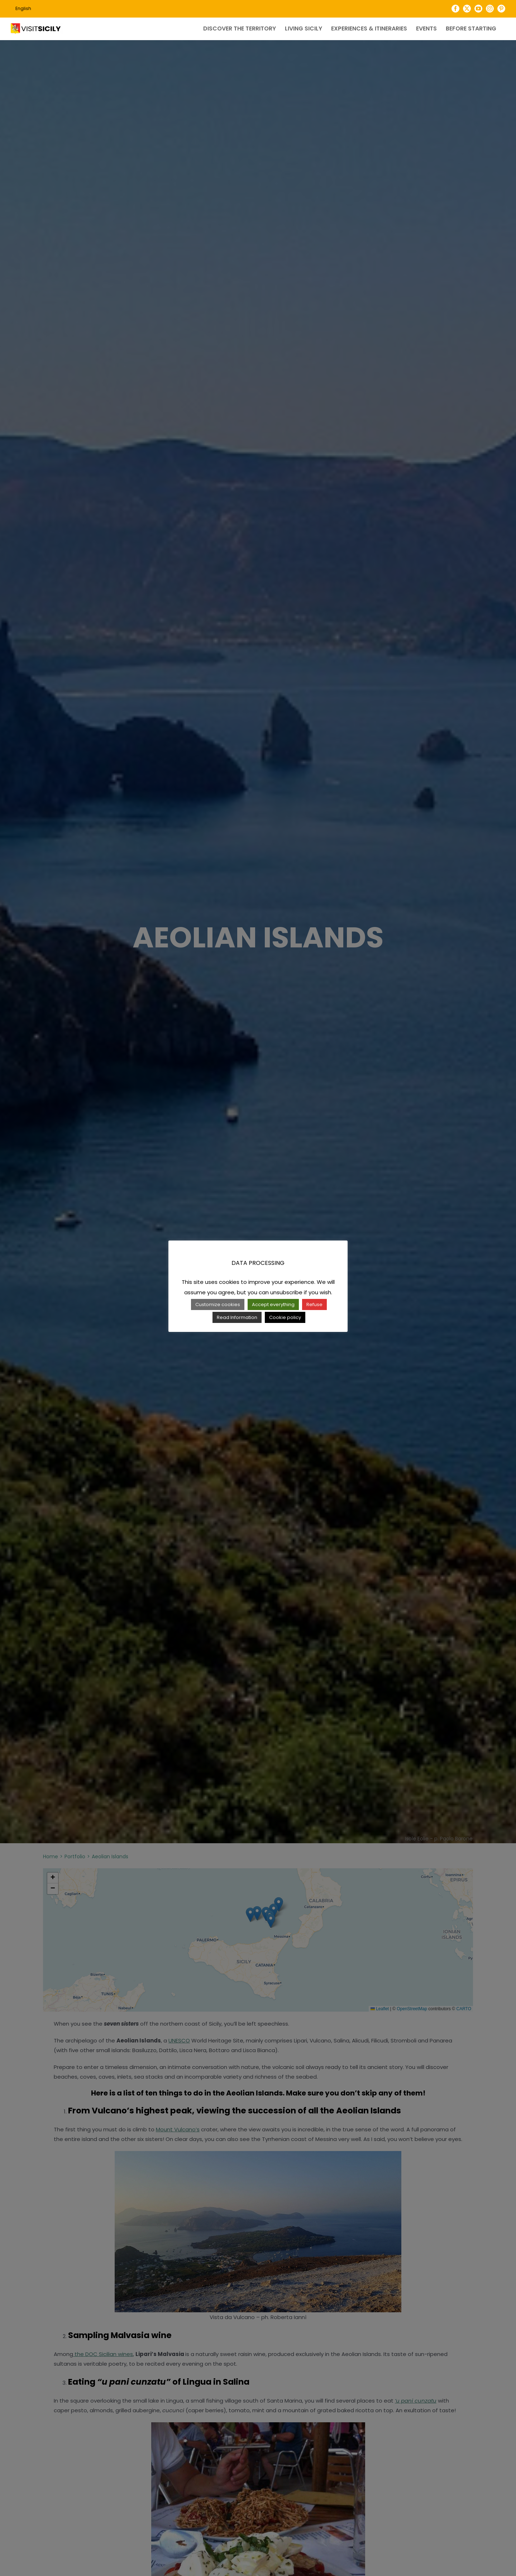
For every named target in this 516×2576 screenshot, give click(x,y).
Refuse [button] (314, 1304)
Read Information (237, 1317)
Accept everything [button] (273, 1304)
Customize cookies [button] (217, 1304)
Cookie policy (285, 1317)
